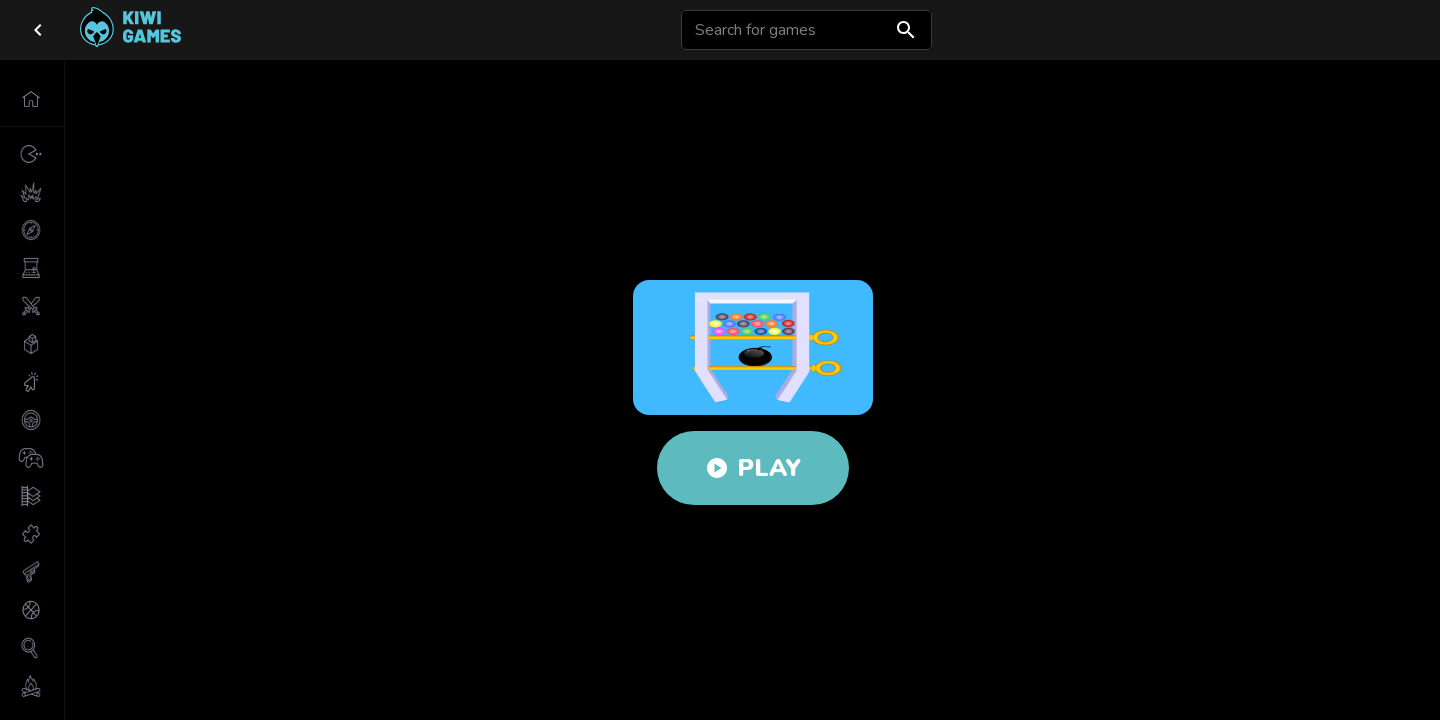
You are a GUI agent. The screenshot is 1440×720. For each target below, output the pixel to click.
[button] (32, 99)
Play (753, 468)
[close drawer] (38, 30)
